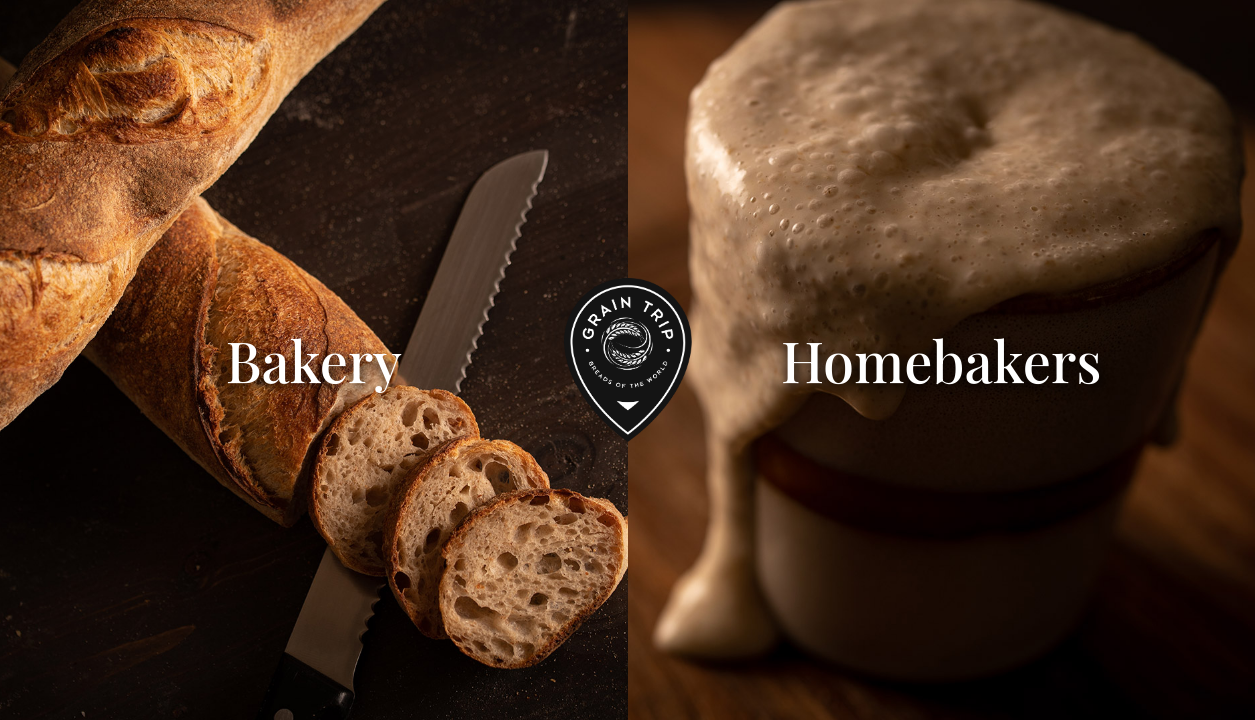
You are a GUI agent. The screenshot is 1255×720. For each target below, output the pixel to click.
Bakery (314, 359)
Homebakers (941, 359)
